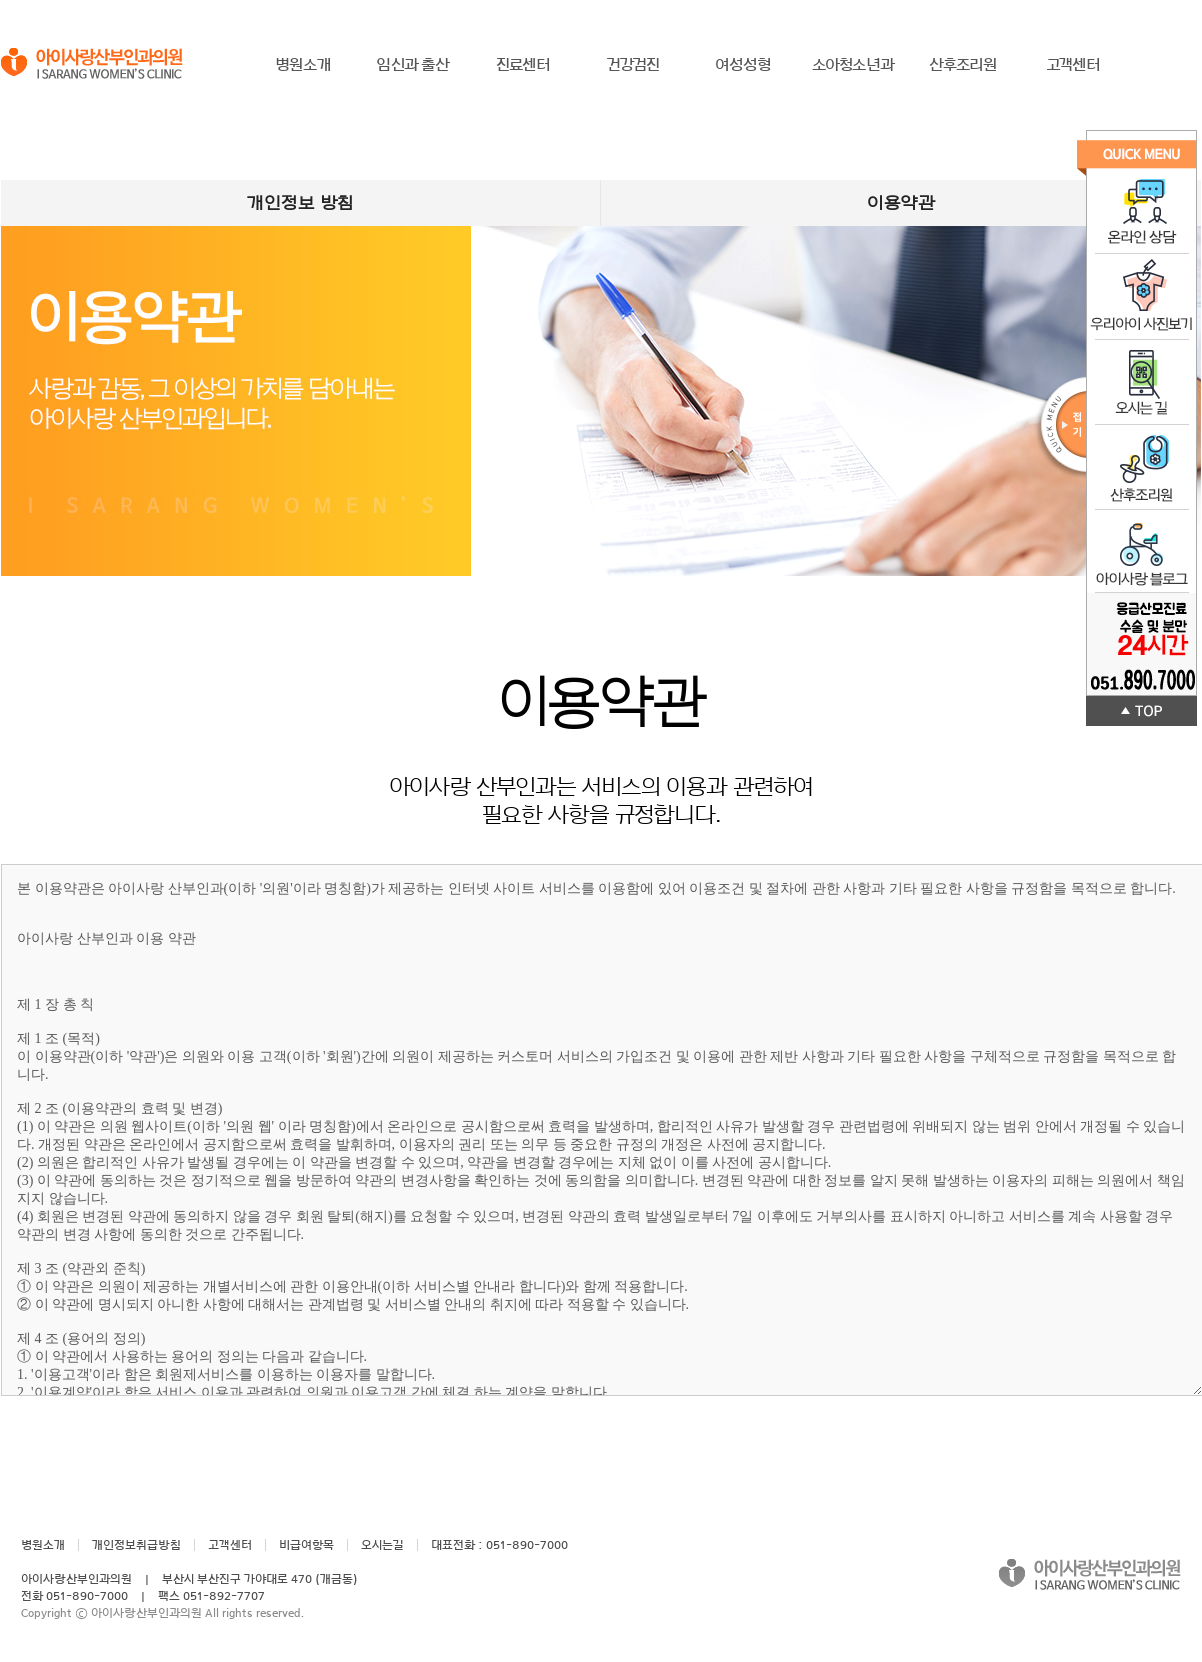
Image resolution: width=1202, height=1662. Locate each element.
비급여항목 (306, 1545)
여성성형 (743, 65)
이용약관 (901, 203)
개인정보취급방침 (136, 1545)
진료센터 (523, 65)
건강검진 (633, 65)
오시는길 (382, 1545)
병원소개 (303, 65)
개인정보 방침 (300, 203)
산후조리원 (963, 65)
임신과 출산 (412, 65)
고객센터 (1073, 65)
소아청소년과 (853, 65)
